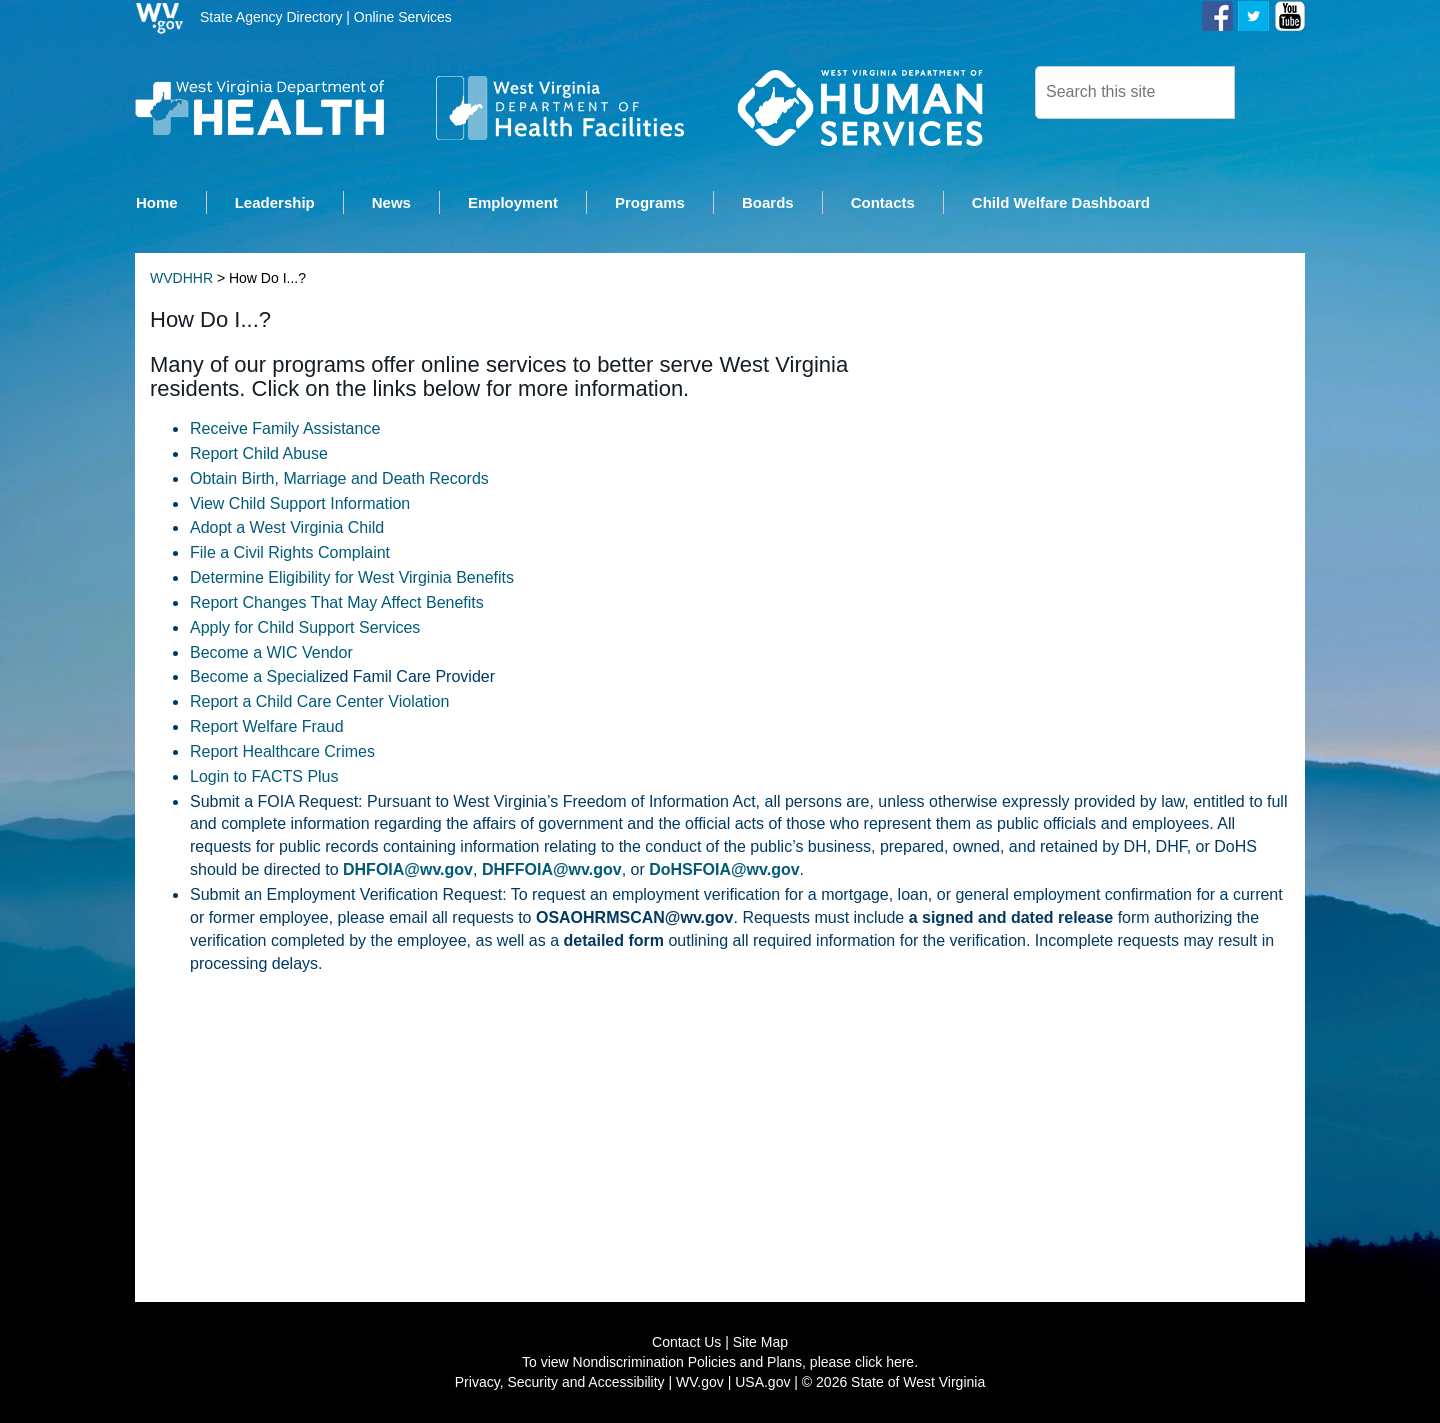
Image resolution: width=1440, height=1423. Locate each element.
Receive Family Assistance (285, 429)
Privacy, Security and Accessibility (560, 1383)
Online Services (403, 17)
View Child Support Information (300, 504)
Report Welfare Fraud (267, 727)
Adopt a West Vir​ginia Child (287, 529)
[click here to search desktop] (1269, 91)
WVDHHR (181, 280)
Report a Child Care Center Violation (319, 703)
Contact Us (686, 1343)
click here (884, 1363)
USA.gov (762, 1383)
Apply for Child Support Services (305, 628)
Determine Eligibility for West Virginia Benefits (352, 578)
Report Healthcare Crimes (282, 752)
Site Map (760, 1343)
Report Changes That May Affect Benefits (337, 603)
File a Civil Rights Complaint (290, 554)
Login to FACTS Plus (264, 777)
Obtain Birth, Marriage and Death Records (339, 479)
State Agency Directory (271, 17)
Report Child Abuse (259, 454)
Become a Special (254, 678)
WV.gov (700, 1383)
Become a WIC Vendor (271, 653)
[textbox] (1135, 92)
